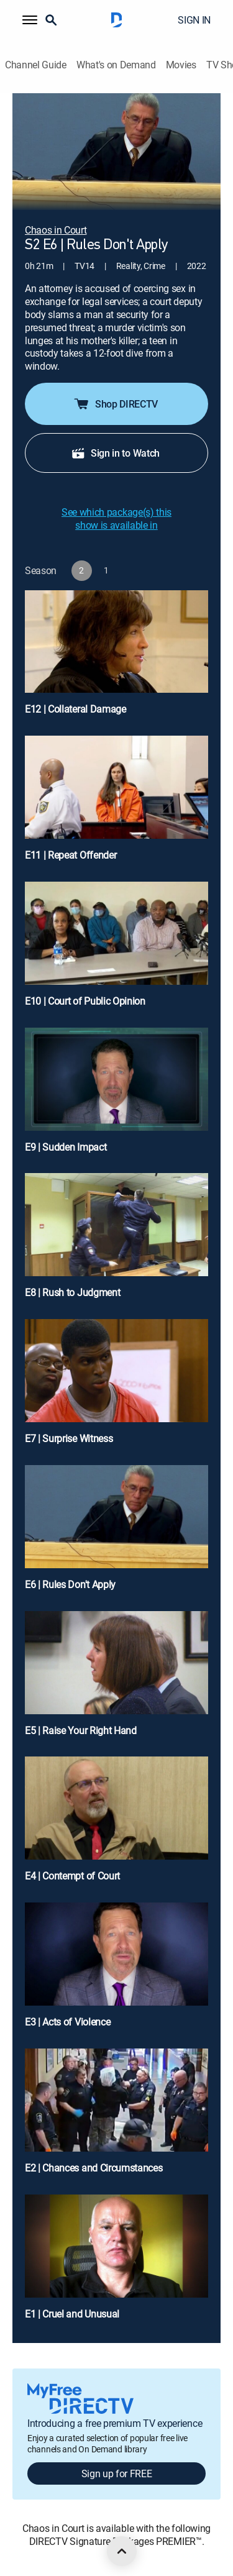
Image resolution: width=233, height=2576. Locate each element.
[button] (29, 19)
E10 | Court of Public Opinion (85, 1001)
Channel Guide (35, 64)
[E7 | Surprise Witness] (116, 1387)
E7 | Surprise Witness (68, 1438)
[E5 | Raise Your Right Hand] (116, 1679)
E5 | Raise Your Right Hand (81, 1730)
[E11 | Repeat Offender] (116, 804)
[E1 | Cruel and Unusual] (116, 2263)
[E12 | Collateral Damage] (116, 658)
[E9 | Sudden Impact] (116, 1096)
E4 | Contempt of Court (72, 1876)
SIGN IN (194, 20)
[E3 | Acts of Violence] (116, 1971)
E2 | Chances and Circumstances (93, 2168)
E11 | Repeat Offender (70, 855)
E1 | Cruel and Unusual (72, 2314)
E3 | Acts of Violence (67, 2022)
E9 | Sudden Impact (65, 1147)
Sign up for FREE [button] (116, 2473)
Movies (181, 64)
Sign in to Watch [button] (115, 452)
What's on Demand (116, 64)
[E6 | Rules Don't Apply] (116, 1533)
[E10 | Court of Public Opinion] (116, 950)
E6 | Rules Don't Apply (70, 1584)
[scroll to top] (122, 2551)
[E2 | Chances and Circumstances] (116, 2117)
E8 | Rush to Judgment (72, 1292)
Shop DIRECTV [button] (115, 404)
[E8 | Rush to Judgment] (116, 1241)
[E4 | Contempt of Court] (116, 1825)
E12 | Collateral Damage (75, 709)
